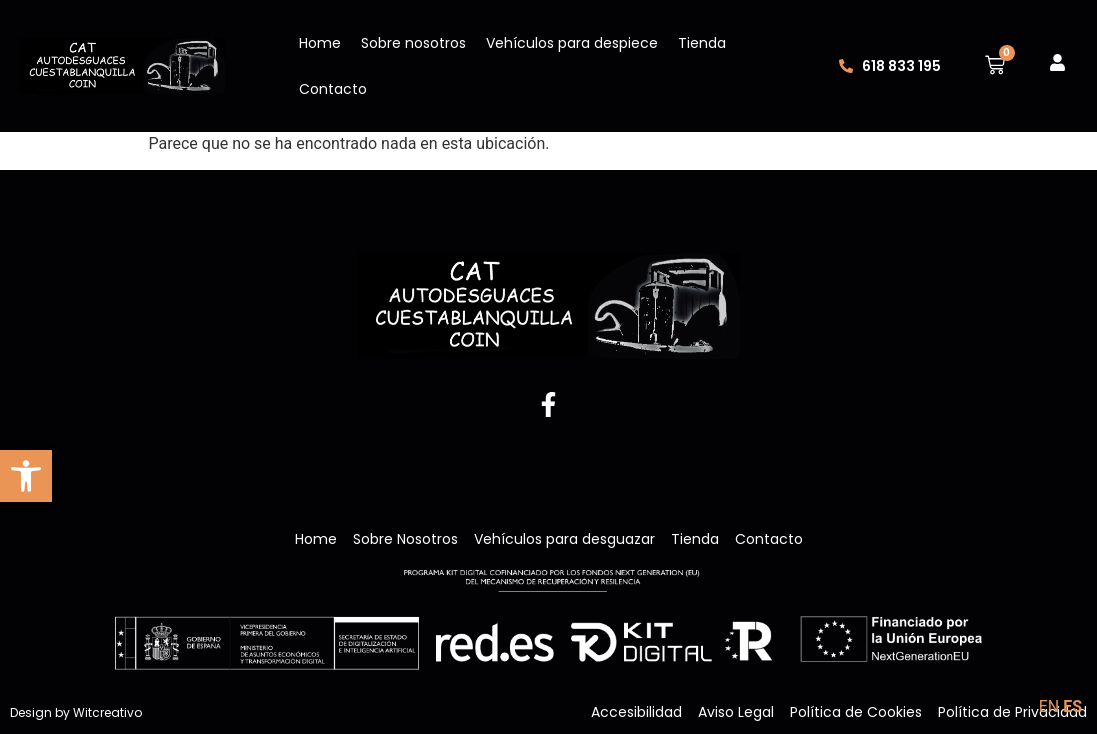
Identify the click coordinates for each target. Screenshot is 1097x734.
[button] (26, 476)
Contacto (333, 89)
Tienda (702, 43)
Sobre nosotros (413, 43)
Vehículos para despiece (572, 43)
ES (1072, 706)
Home (320, 43)
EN (1049, 706)
